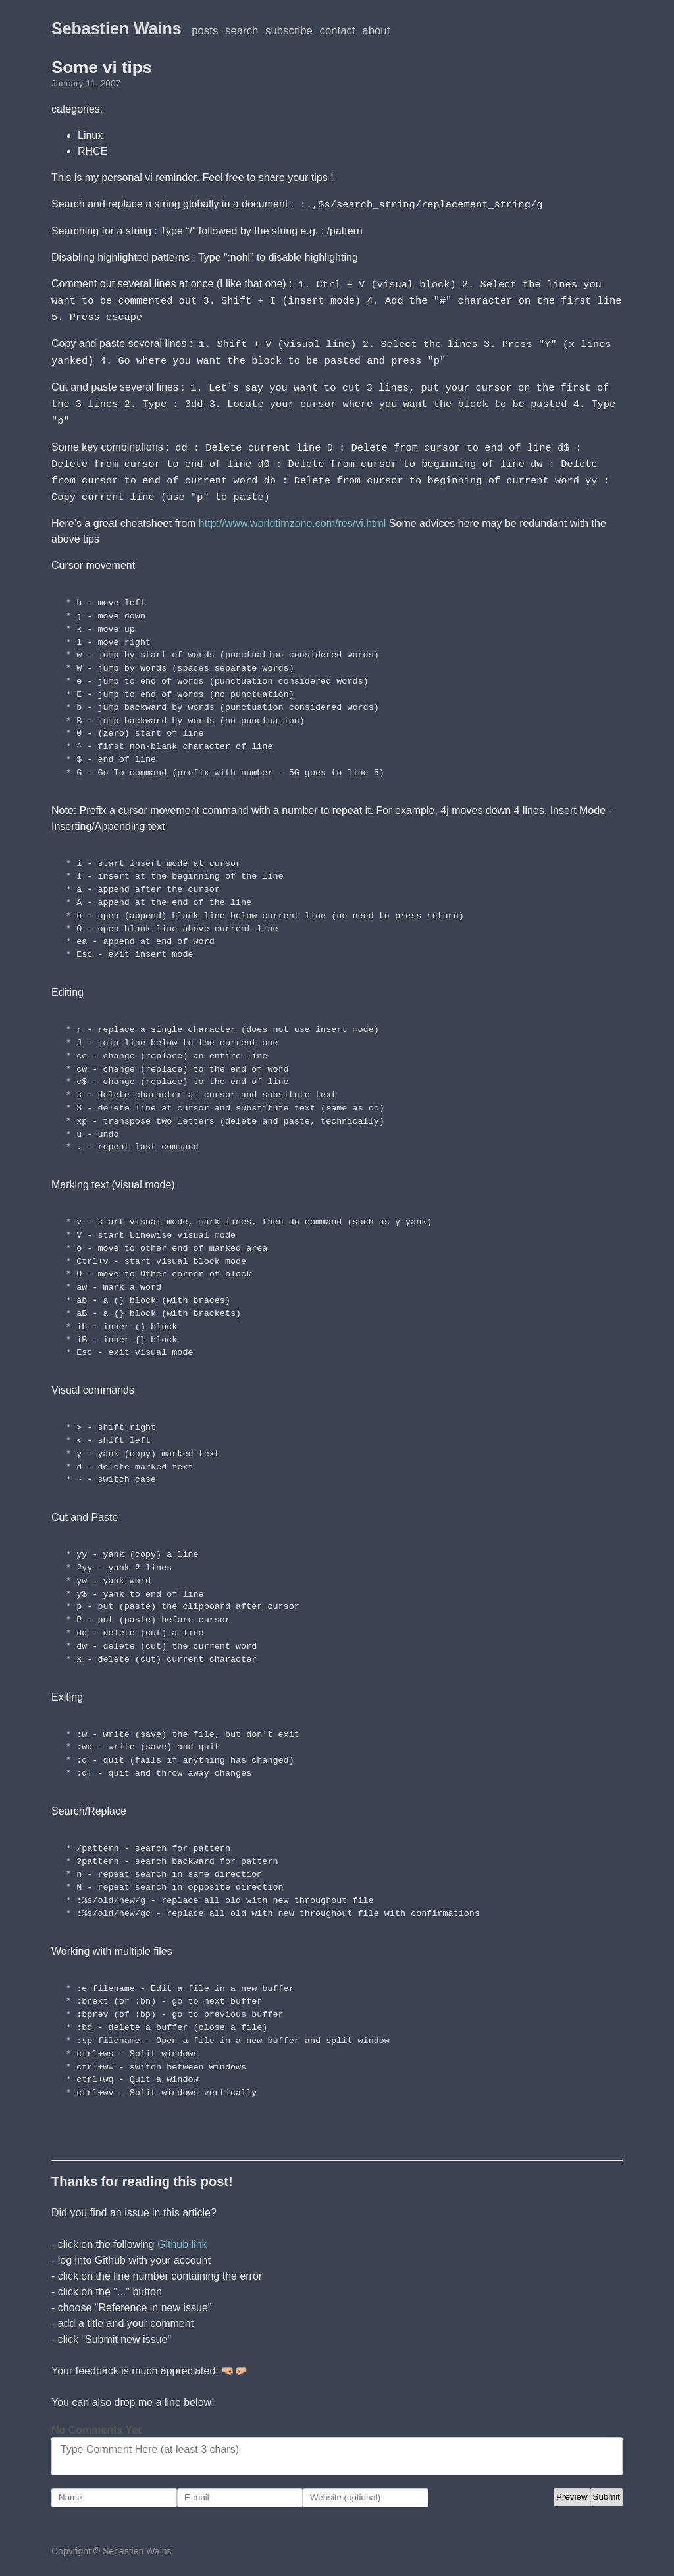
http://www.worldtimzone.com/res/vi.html (292, 514)
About (376, 30)
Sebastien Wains (116, 28)
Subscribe (289, 30)
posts (205, 30)
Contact (337, 30)
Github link (182, 2235)
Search (241, 30)
